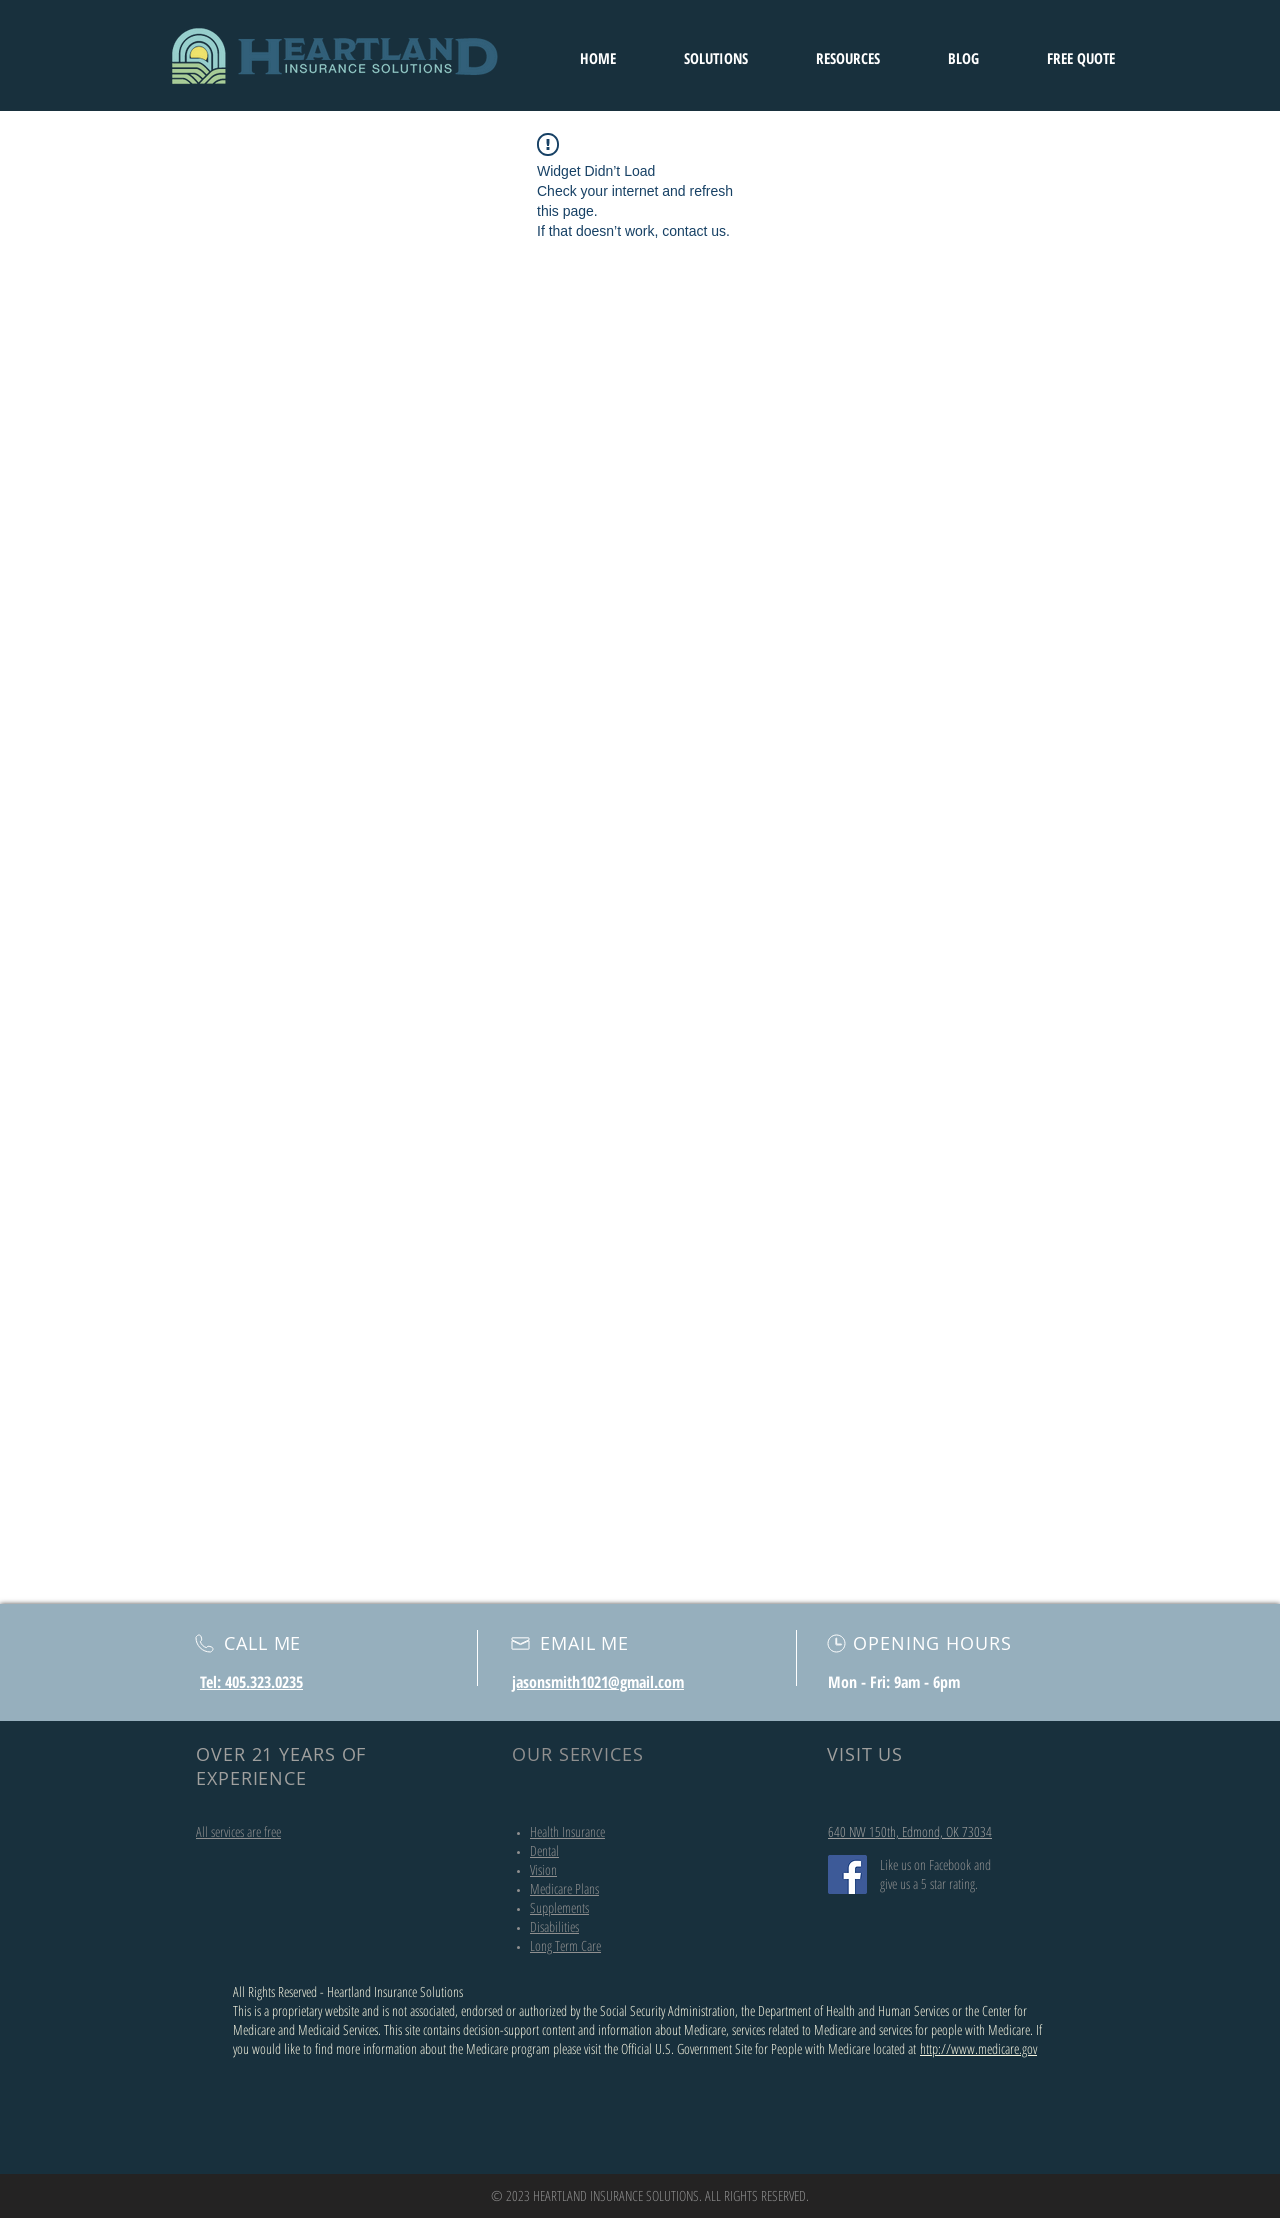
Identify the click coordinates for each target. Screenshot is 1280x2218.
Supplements (559, 1907)
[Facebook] (847, 1874)
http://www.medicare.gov (978, 2048)
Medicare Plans (564, 1888)
